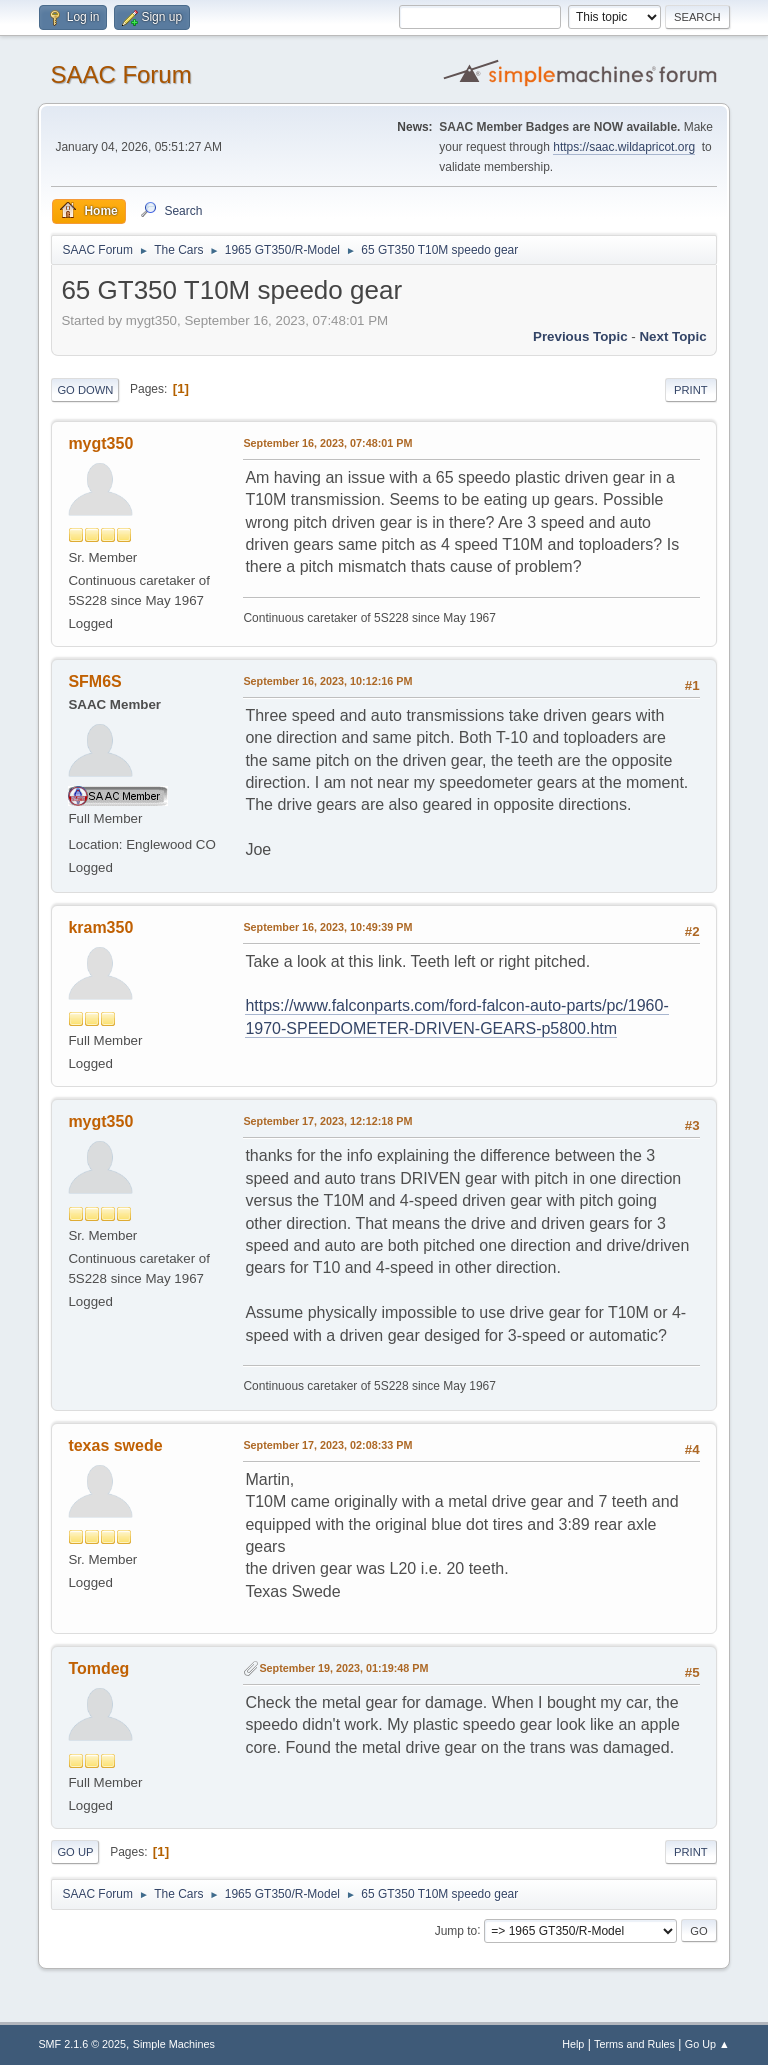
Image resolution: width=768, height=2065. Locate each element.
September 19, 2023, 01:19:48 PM (343, 1668)
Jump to (456, 1930)
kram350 (100, 927)
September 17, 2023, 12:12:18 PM (327, 1121)
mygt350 (100, 443)
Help (573, 2044)
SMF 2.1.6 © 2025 (82, 2044)
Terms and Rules (634, 2044)
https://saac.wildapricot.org (624, 147)
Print (691, 390)
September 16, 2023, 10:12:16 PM (327, 681)
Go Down (85, 390)
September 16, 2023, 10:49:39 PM (327, 927)
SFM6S (94, 681)
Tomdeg (98, 1668)
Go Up (75, 1852)
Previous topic (580, 336)
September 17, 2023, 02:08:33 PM (327, 1445)
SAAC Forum (120, 74)
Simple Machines (174, 2044)
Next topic (672, 336)
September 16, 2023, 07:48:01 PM (327, 443)
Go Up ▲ (707, 2044)
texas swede (115, 1445)
